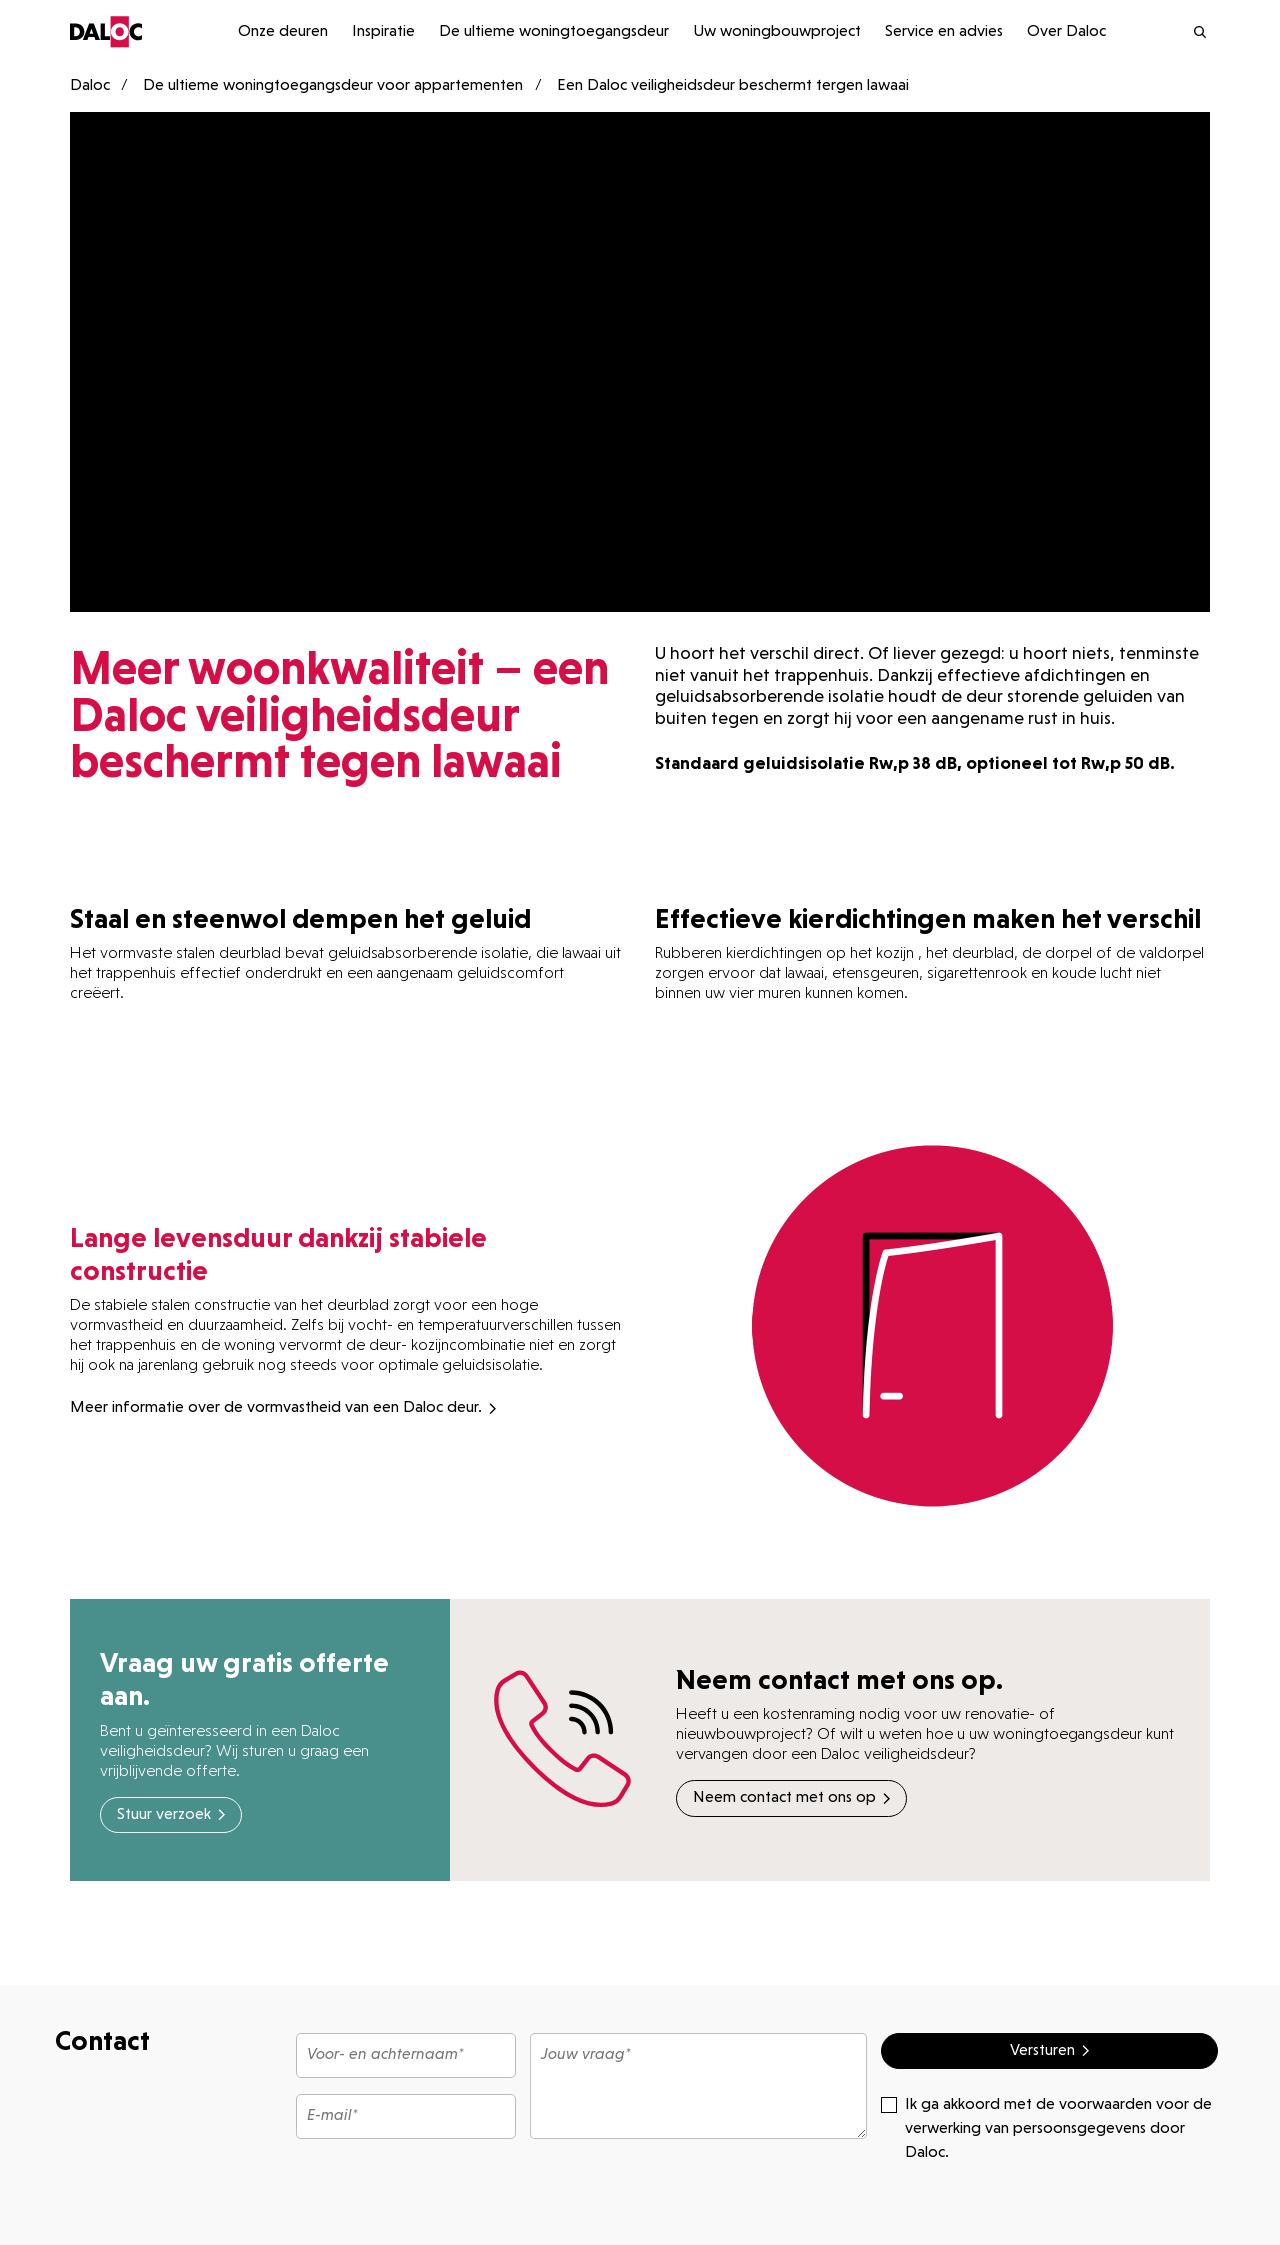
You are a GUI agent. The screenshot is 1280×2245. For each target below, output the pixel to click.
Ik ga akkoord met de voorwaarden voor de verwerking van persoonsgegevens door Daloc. (1046, 2127)
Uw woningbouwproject (777, 32)
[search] (1178, 32)
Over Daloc (1066, 32)
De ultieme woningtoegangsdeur (554, 32)
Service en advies (944, 32)
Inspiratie (383, 32)
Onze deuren (283, 32)
